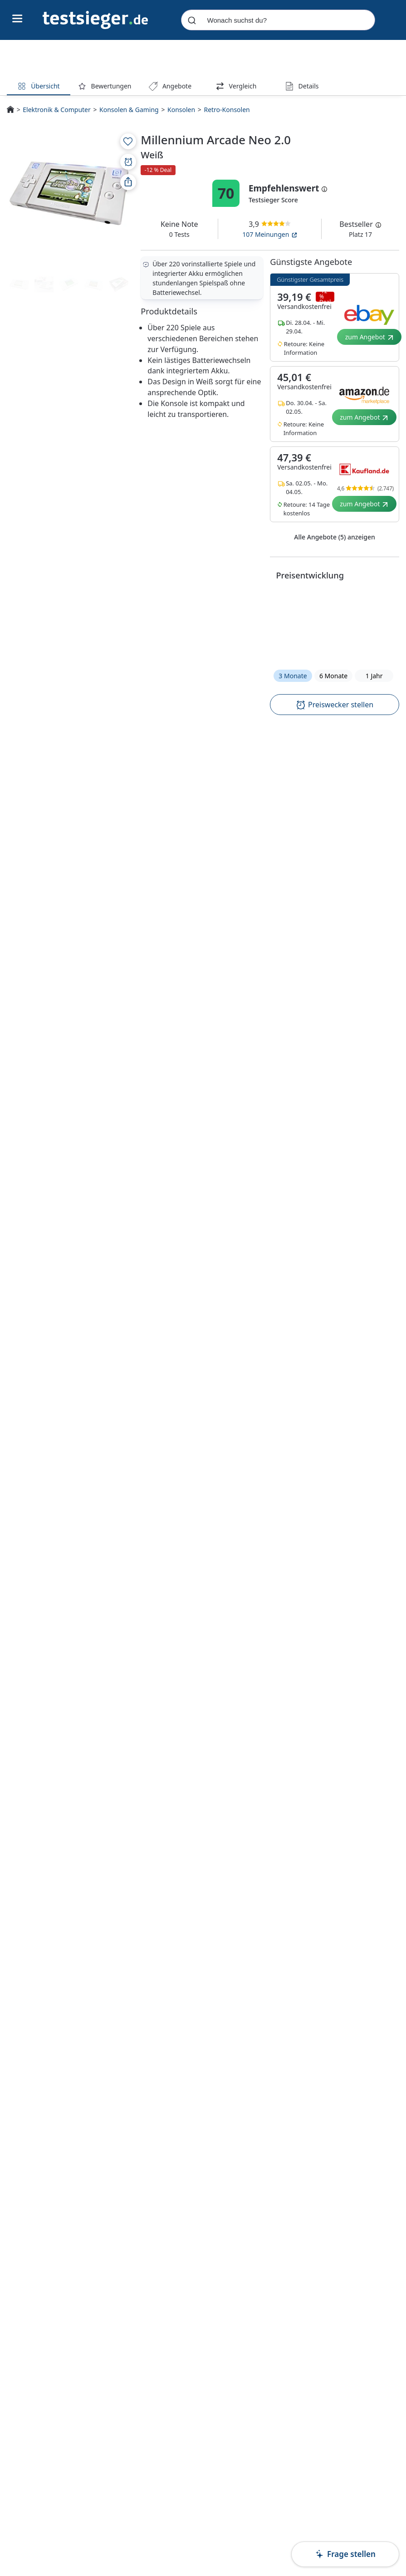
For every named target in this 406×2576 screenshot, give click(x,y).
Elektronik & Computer (56, 109)
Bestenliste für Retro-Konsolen (181, 1342)
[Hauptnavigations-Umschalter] (17, 18)
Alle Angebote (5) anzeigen (334, 537)
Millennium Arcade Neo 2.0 (166, 2177)
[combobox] (278, 20)
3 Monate (293, 675)
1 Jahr (374, 675)
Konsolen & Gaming (129, 109)
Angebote (170, 86)
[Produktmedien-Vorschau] (19, 284)
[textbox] (130, 810)
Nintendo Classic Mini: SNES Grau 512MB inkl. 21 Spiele (274, 2178)
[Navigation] (95, 19)
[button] (335, 624)
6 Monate (333, 675)
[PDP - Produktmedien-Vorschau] (69, 193)
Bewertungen (105, 86)
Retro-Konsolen (226, 109)
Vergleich (236, 86)
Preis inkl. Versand (338, 1401)
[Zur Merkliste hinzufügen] (128, 141)
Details (302, 86)
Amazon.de (213, 1303)
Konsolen (181, 109)
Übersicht (38, 86)
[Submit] (192, 20)
